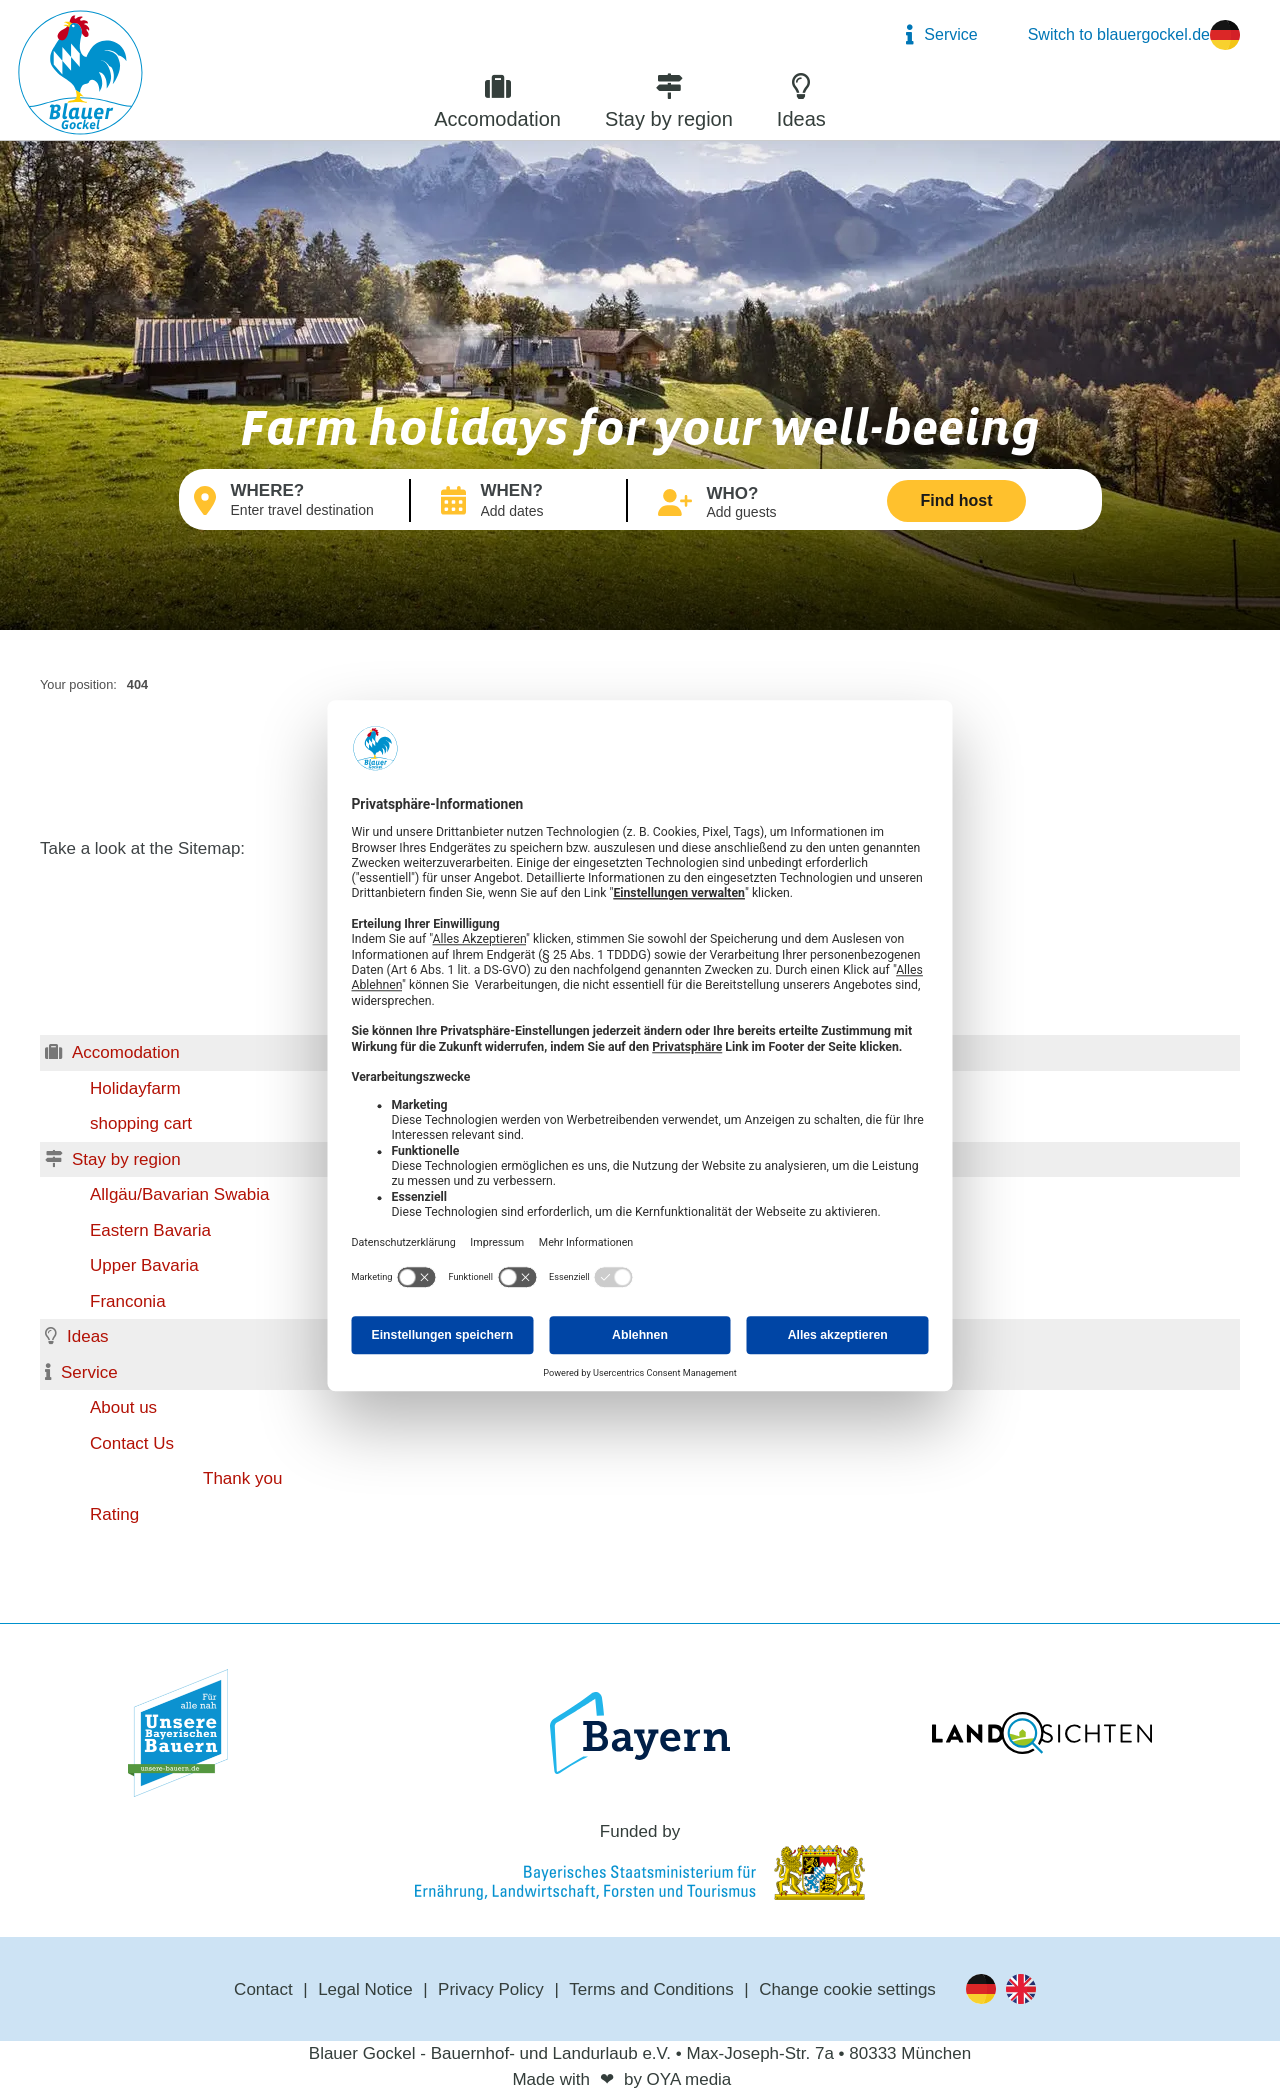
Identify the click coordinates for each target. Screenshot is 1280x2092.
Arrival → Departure (546, 511)
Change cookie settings (847, 1989)
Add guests (742, 512)
